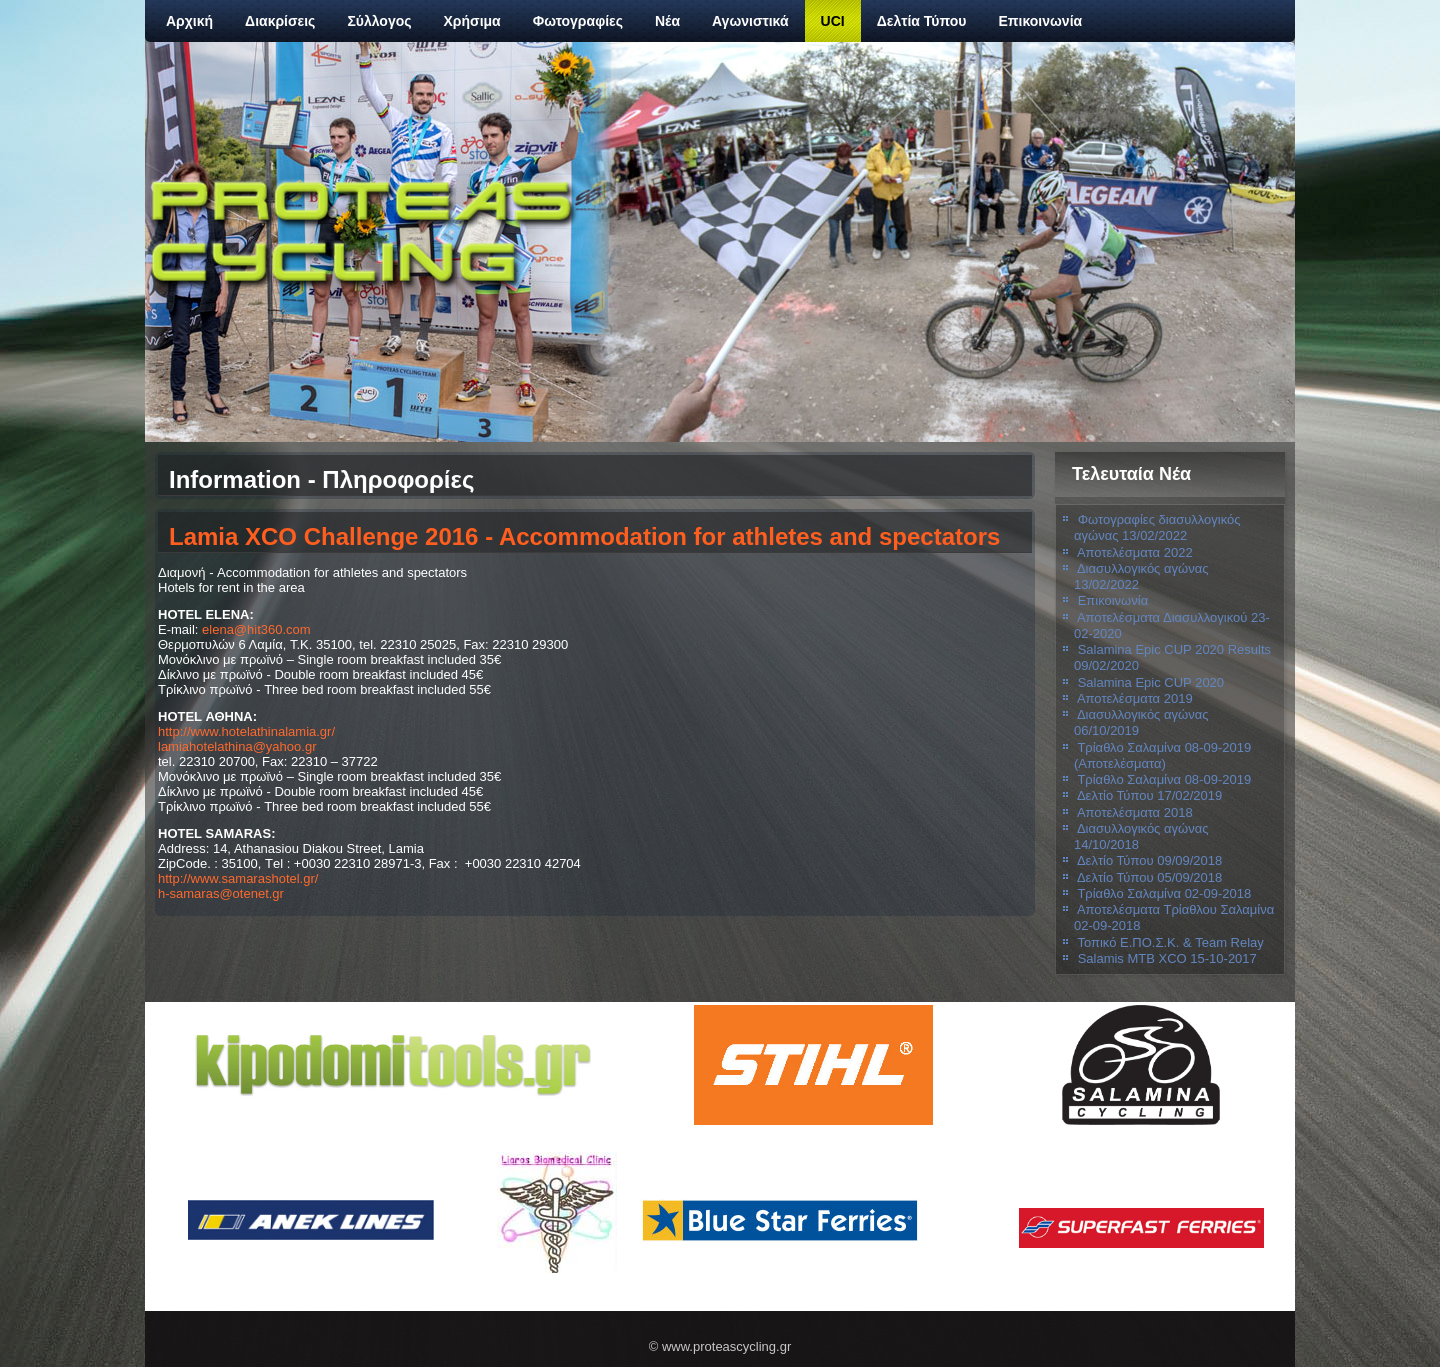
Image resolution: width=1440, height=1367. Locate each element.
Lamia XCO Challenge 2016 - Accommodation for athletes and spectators (584, 536)
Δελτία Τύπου (922, 21)
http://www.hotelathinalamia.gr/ (246, 731)
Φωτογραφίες (578, 21)
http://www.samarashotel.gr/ (238, 878)
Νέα (667, 21)
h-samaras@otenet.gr (221, 893)
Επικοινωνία (1041, 21)
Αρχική (189, 21)
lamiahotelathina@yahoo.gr (237, 746)
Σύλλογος (379, 21)
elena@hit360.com (256, 629)
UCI (833, 21)
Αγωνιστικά (750, 21)
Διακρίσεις (280, 21)
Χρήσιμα (472, 21)
